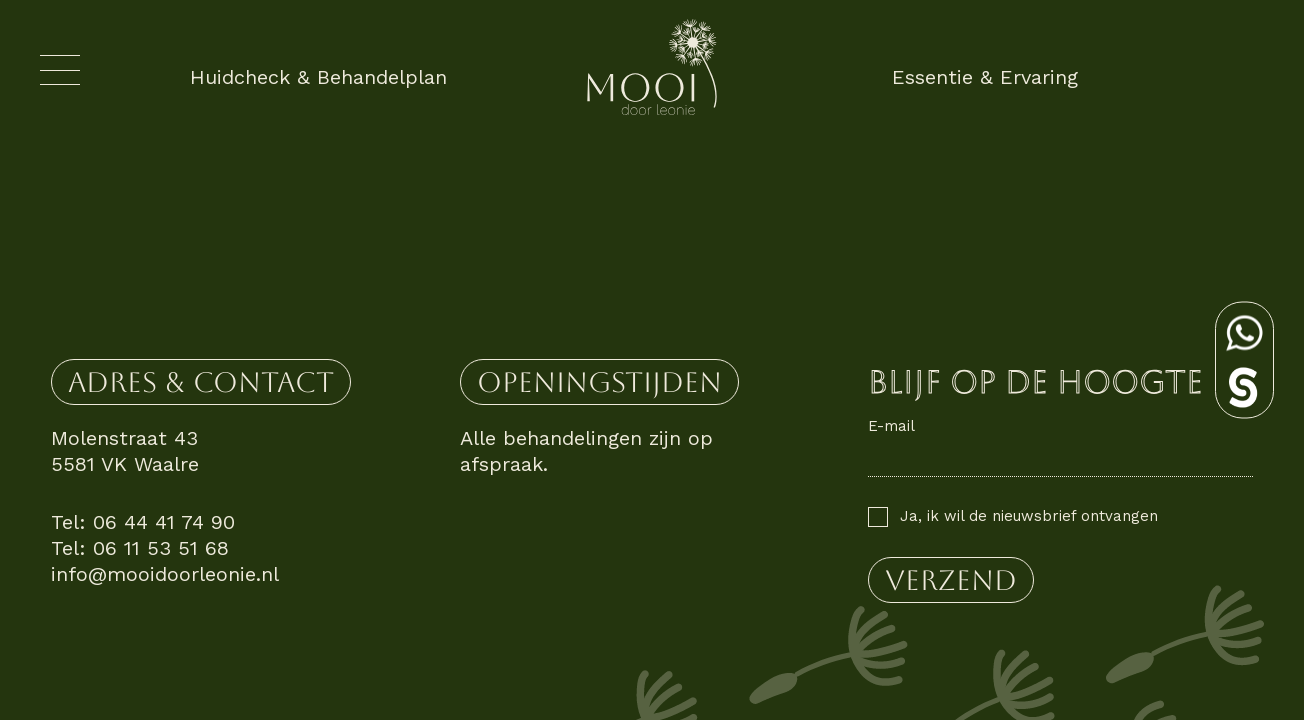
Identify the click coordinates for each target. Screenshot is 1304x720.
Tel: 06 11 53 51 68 (140, 548)
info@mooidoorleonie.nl (165, 574)
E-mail (891, 426)
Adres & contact (201, 382)
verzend (951, 580)
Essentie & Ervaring (985, 77)
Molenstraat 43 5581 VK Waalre (125, 451)
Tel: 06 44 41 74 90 (143, 522)
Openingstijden (599, 382)
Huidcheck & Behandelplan (318, 77)
